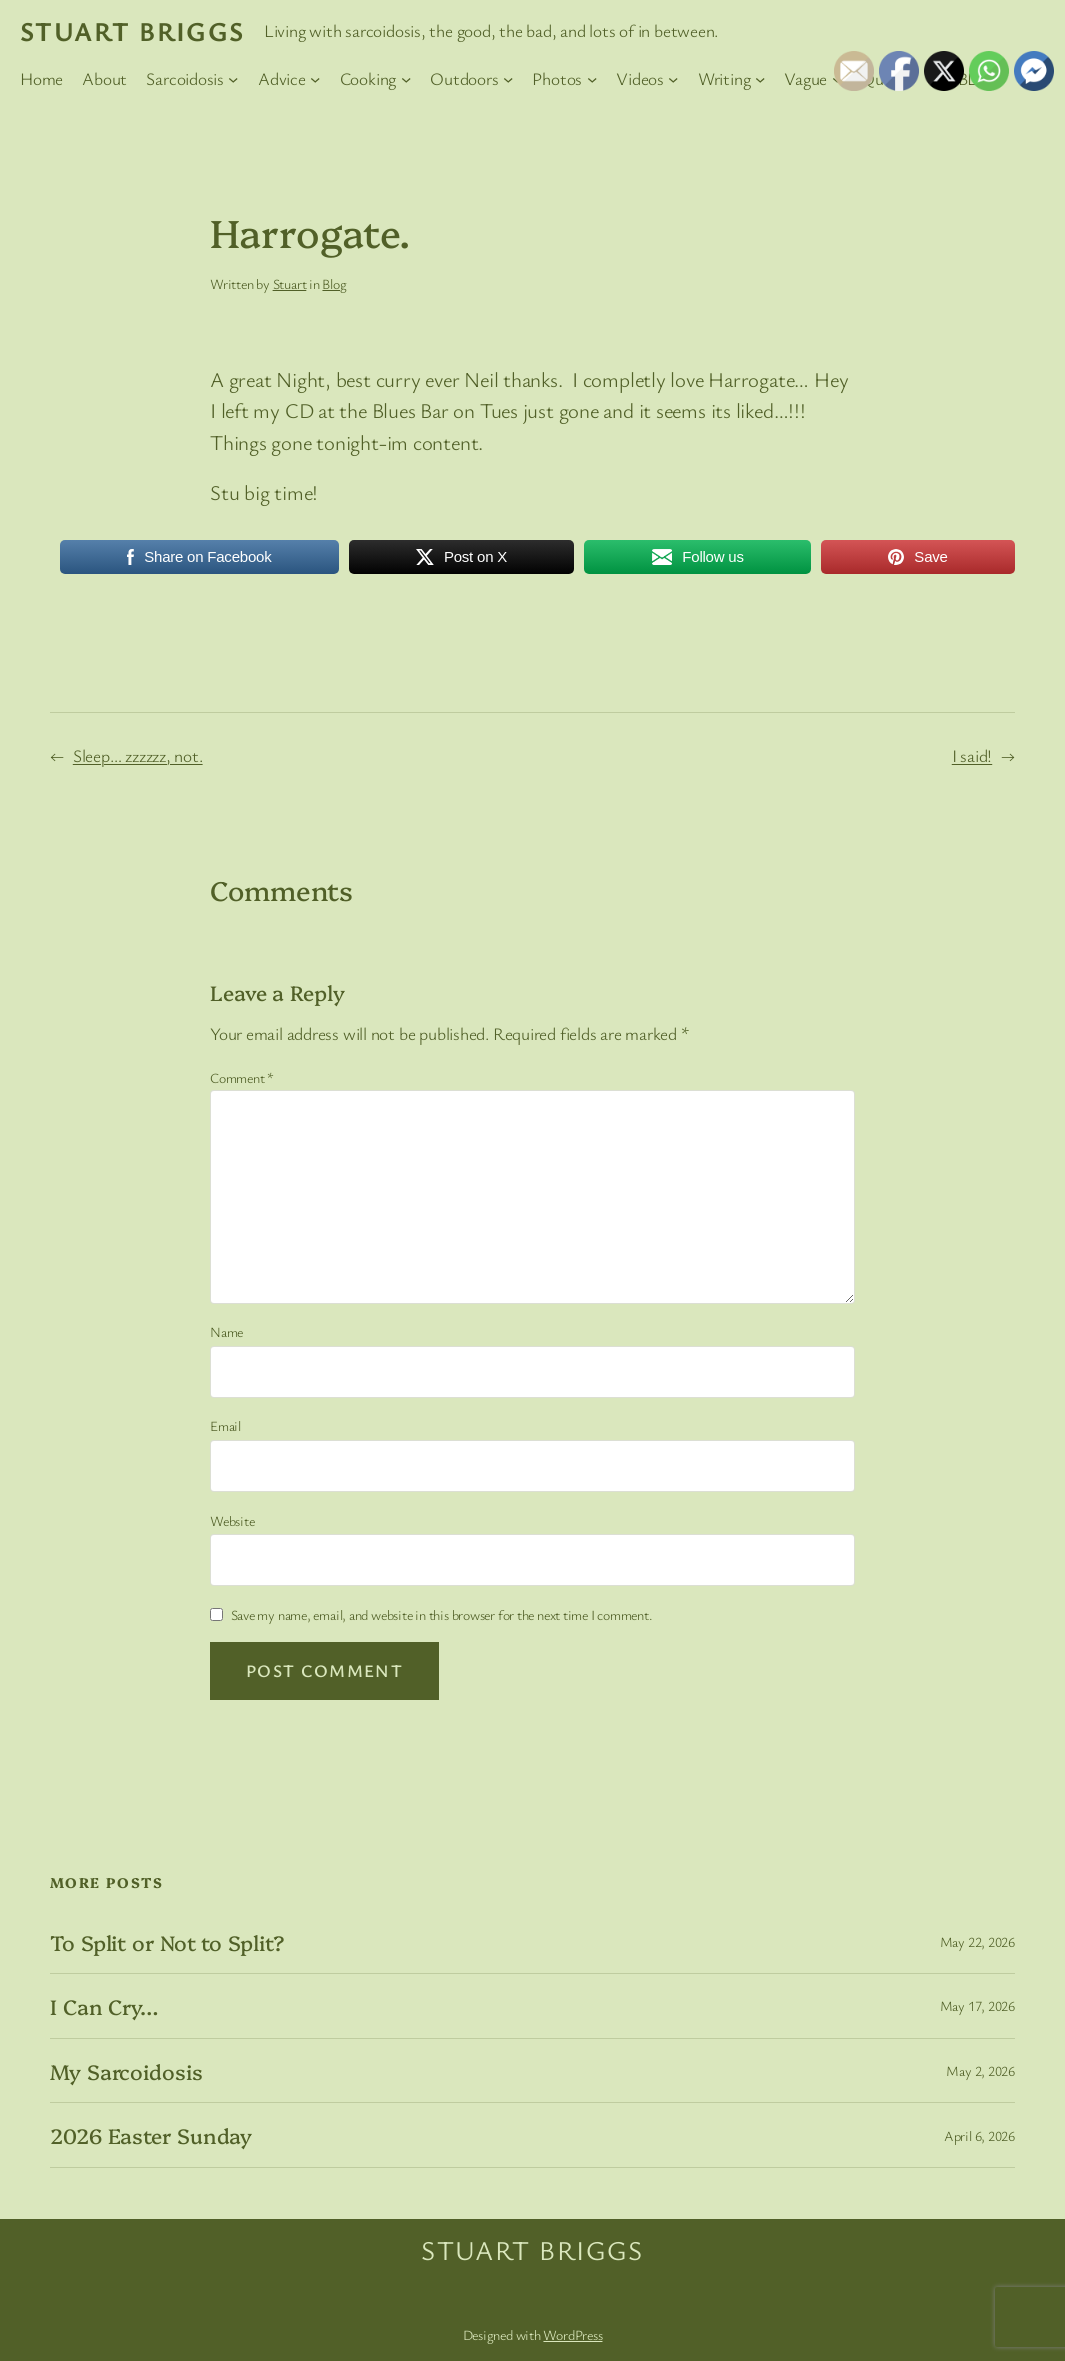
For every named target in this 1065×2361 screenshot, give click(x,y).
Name (226, 1331)
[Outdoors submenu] (508, 78)
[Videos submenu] (673, 78)
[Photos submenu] (592, 78)
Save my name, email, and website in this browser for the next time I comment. (442, 1614)
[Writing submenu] (760, 78)
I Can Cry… (104, 2006)
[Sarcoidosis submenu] (233, 78)
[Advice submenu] (315, 78)
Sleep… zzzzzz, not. (138, 755)
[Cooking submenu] (406, 78)
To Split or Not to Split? (167, 1942)
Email (225, 1425)
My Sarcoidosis (126, 2071)
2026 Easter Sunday (151, 2135)
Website (232, 1520)
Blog (334, 283)
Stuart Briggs (132, 30)
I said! (972, 755)
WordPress (572, 2334)
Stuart (290, 283)
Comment (242, 1077)
